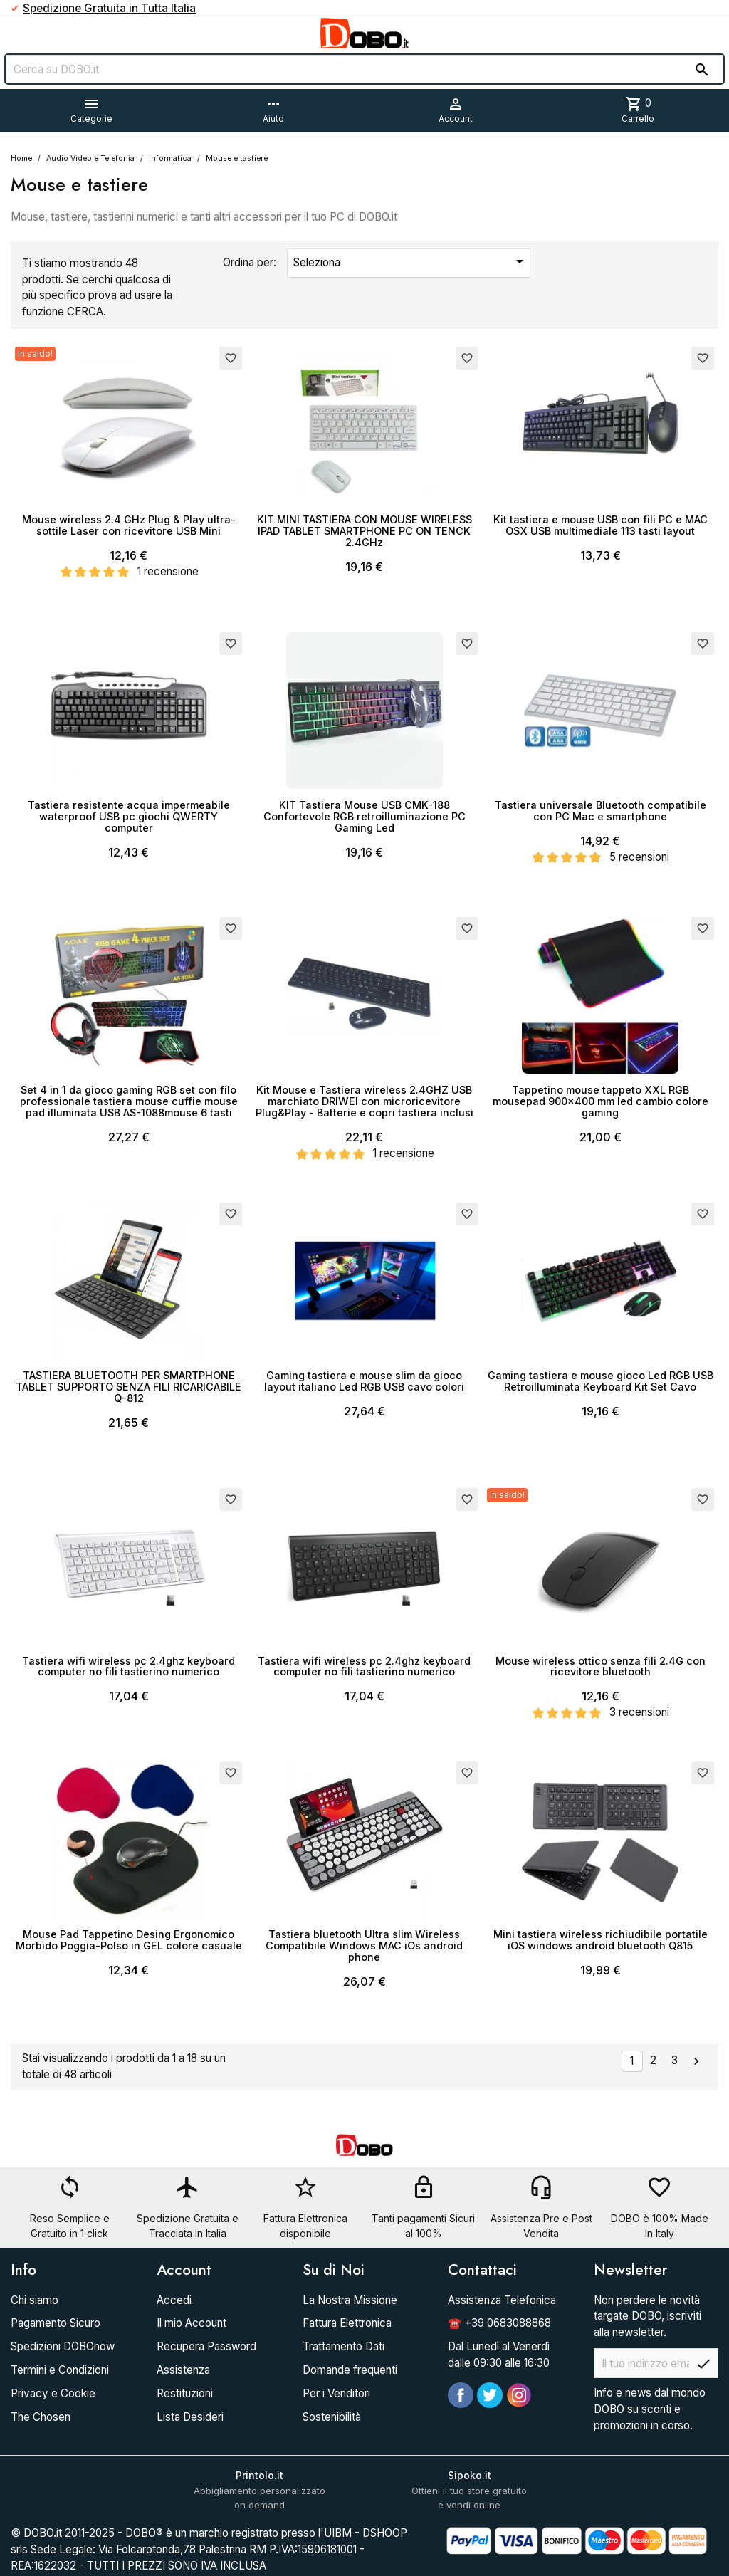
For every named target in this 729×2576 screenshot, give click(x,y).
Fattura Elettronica (347, 2323)
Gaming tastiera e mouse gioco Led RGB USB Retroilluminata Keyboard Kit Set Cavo (600, 1381)
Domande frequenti (350, 2370)
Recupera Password (206, 2346)
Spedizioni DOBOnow (63, 2346)
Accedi (174, 2300)
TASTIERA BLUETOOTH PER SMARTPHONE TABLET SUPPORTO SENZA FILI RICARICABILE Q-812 (128, 1386)
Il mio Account (191, 2323)
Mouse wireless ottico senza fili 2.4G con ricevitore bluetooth (600, 1666)
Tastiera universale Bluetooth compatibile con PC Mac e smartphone (600, 810)
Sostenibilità (332, 2417)
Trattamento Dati (343, 2346)
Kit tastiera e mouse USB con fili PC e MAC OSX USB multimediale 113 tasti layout (600, 525)
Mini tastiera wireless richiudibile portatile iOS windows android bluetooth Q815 (600, 1940)
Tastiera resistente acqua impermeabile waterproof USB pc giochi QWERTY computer (129, 816)
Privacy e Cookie (53, 2393)
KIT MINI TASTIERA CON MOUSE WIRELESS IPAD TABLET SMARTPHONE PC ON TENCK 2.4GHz (364, 530)
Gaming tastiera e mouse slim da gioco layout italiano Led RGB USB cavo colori (364, 1381)
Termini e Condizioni (60, 2370)
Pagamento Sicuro (55, 2323)
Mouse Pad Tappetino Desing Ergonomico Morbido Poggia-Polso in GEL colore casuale (129, 1940)
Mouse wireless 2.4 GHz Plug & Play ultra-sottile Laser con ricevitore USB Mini (129, 525)
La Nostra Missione (350, 2300)
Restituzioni (185, 2393)
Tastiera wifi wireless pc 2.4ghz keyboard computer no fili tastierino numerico (128, 1666)
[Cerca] (364, 69)
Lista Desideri (190, 2417)
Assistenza (183, 2370)
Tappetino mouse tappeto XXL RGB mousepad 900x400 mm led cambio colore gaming (600, 1101)
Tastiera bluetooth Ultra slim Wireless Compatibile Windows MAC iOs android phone (364, 1945)
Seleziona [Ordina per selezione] (410, 261)
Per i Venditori (336, 2393)
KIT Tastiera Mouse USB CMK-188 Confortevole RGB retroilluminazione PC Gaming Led (364, 816)
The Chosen (40, 2417)
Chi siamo (34, 2300)
